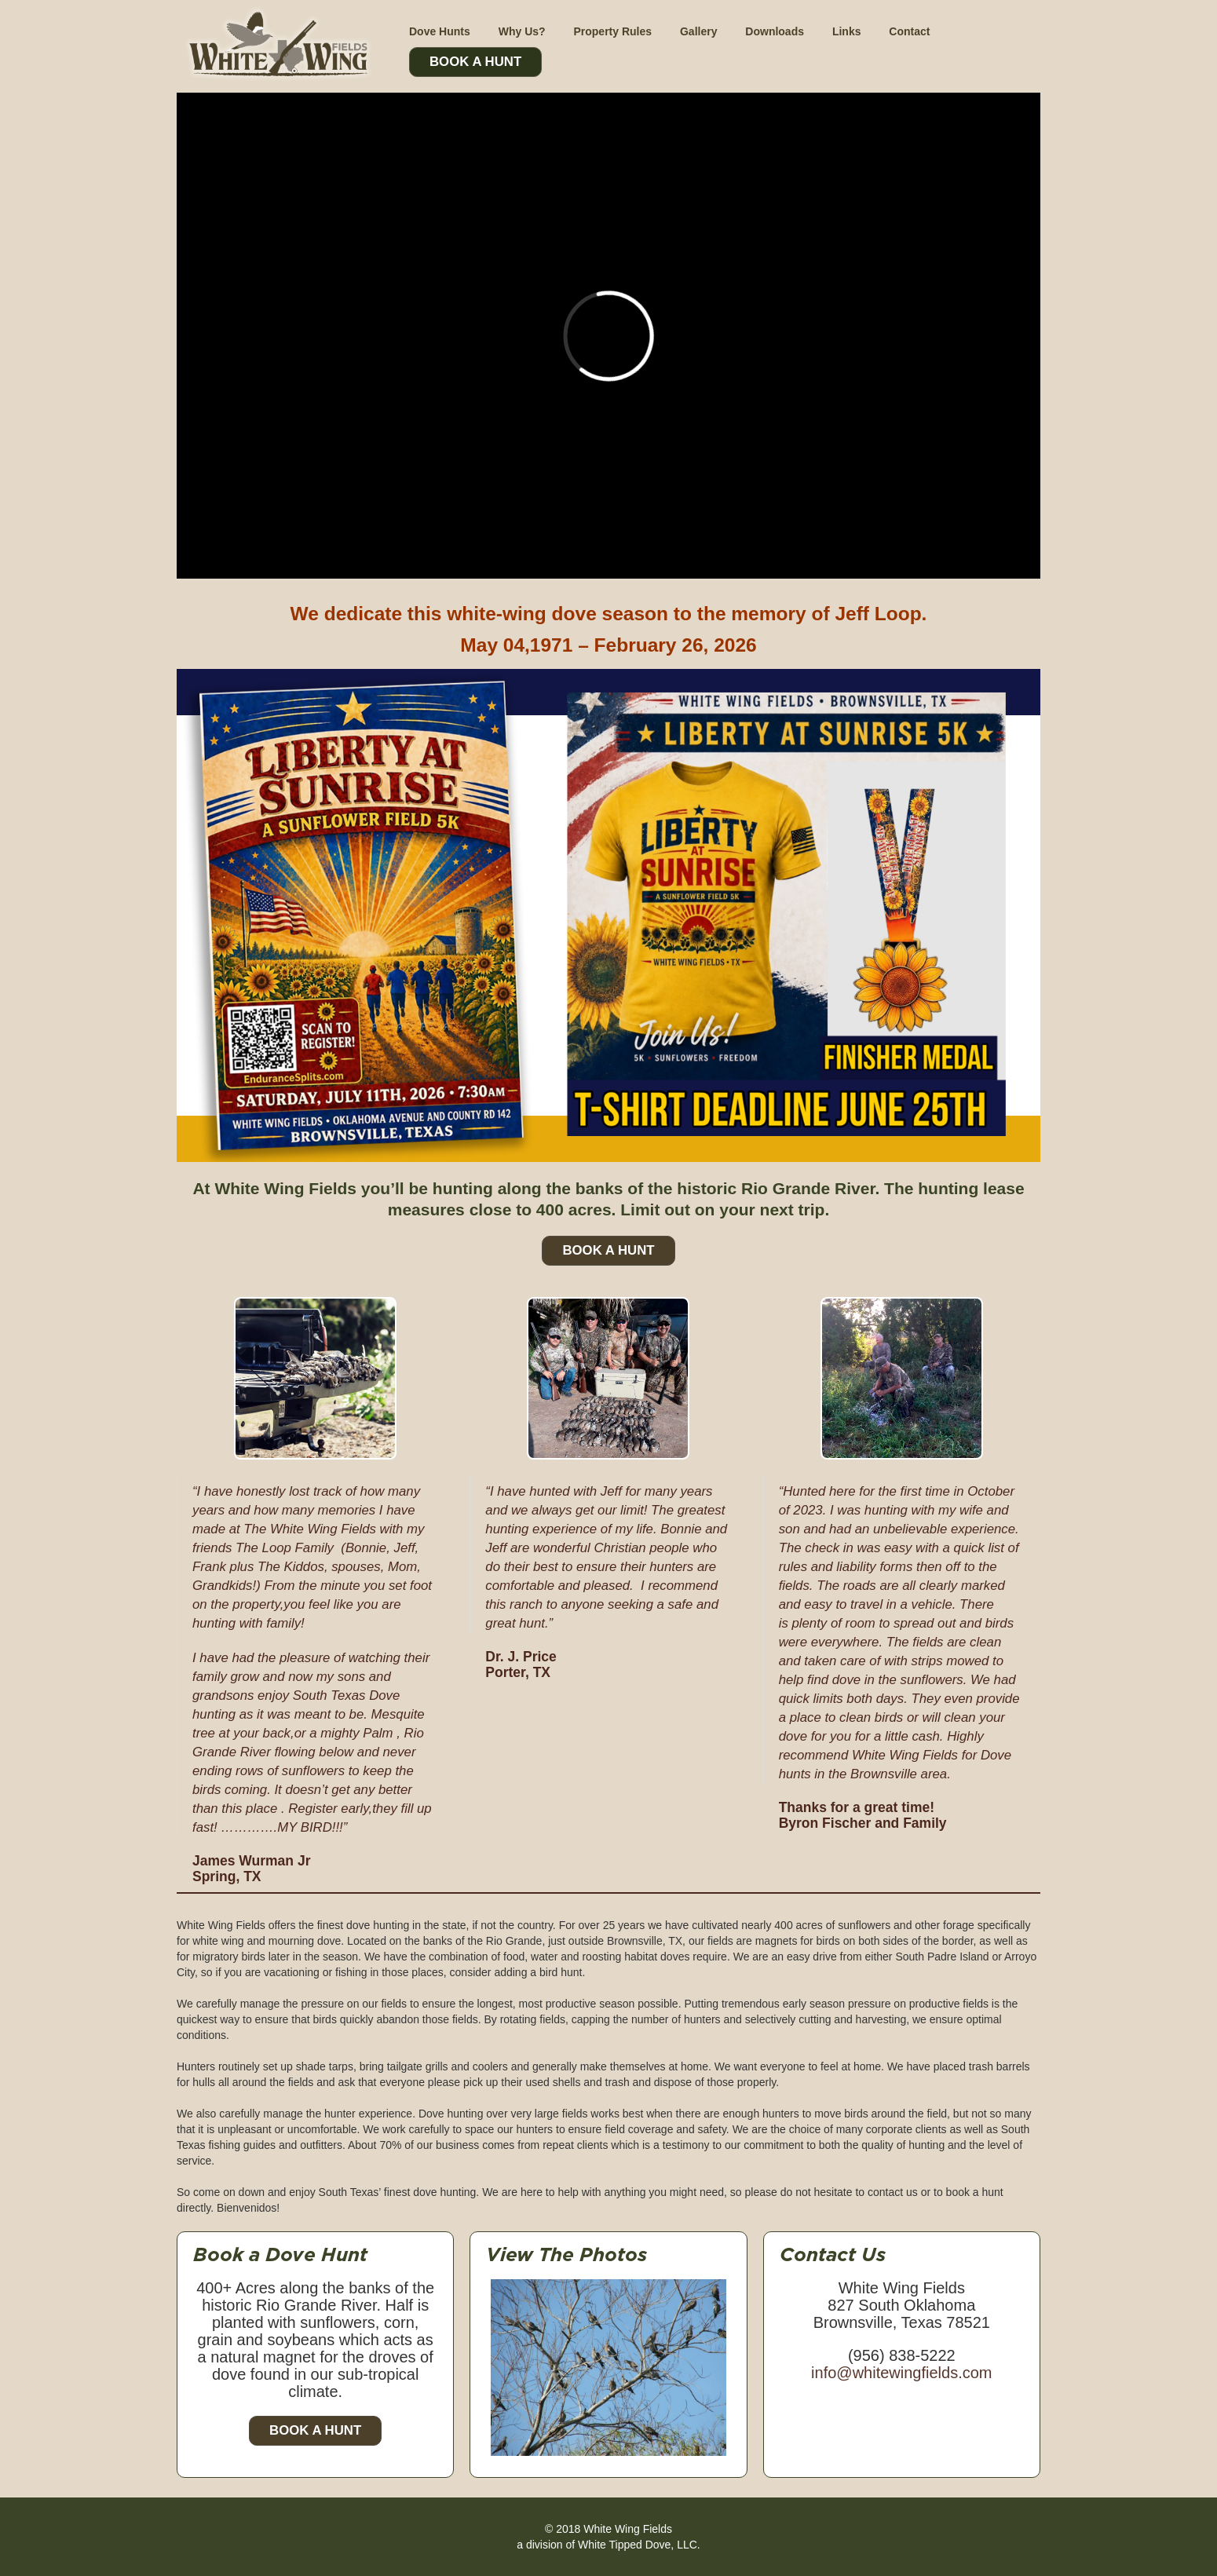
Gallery (698, 31)
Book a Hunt (315, 2430)
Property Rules (612, 31)
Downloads (774, 31)
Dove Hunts (439, 31)
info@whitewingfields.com (901, 2372)
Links (846, 31)
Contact (909, 31)
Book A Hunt (475, 61)
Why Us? (522, 31)
